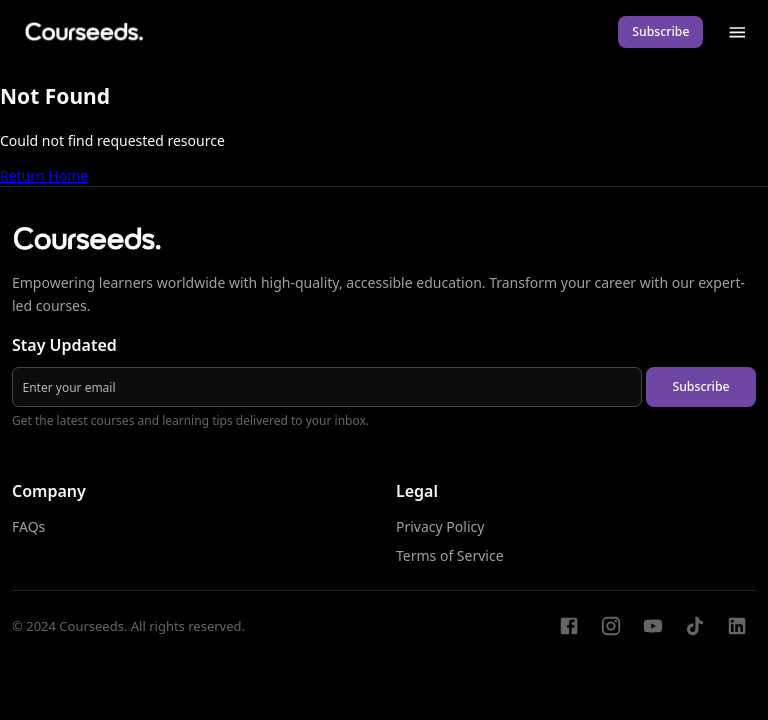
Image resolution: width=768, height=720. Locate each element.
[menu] (737, 32)
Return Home (44, 175)
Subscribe (660, 31)
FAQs (28, 526)
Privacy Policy (440, 526)
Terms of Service (450, 555)
